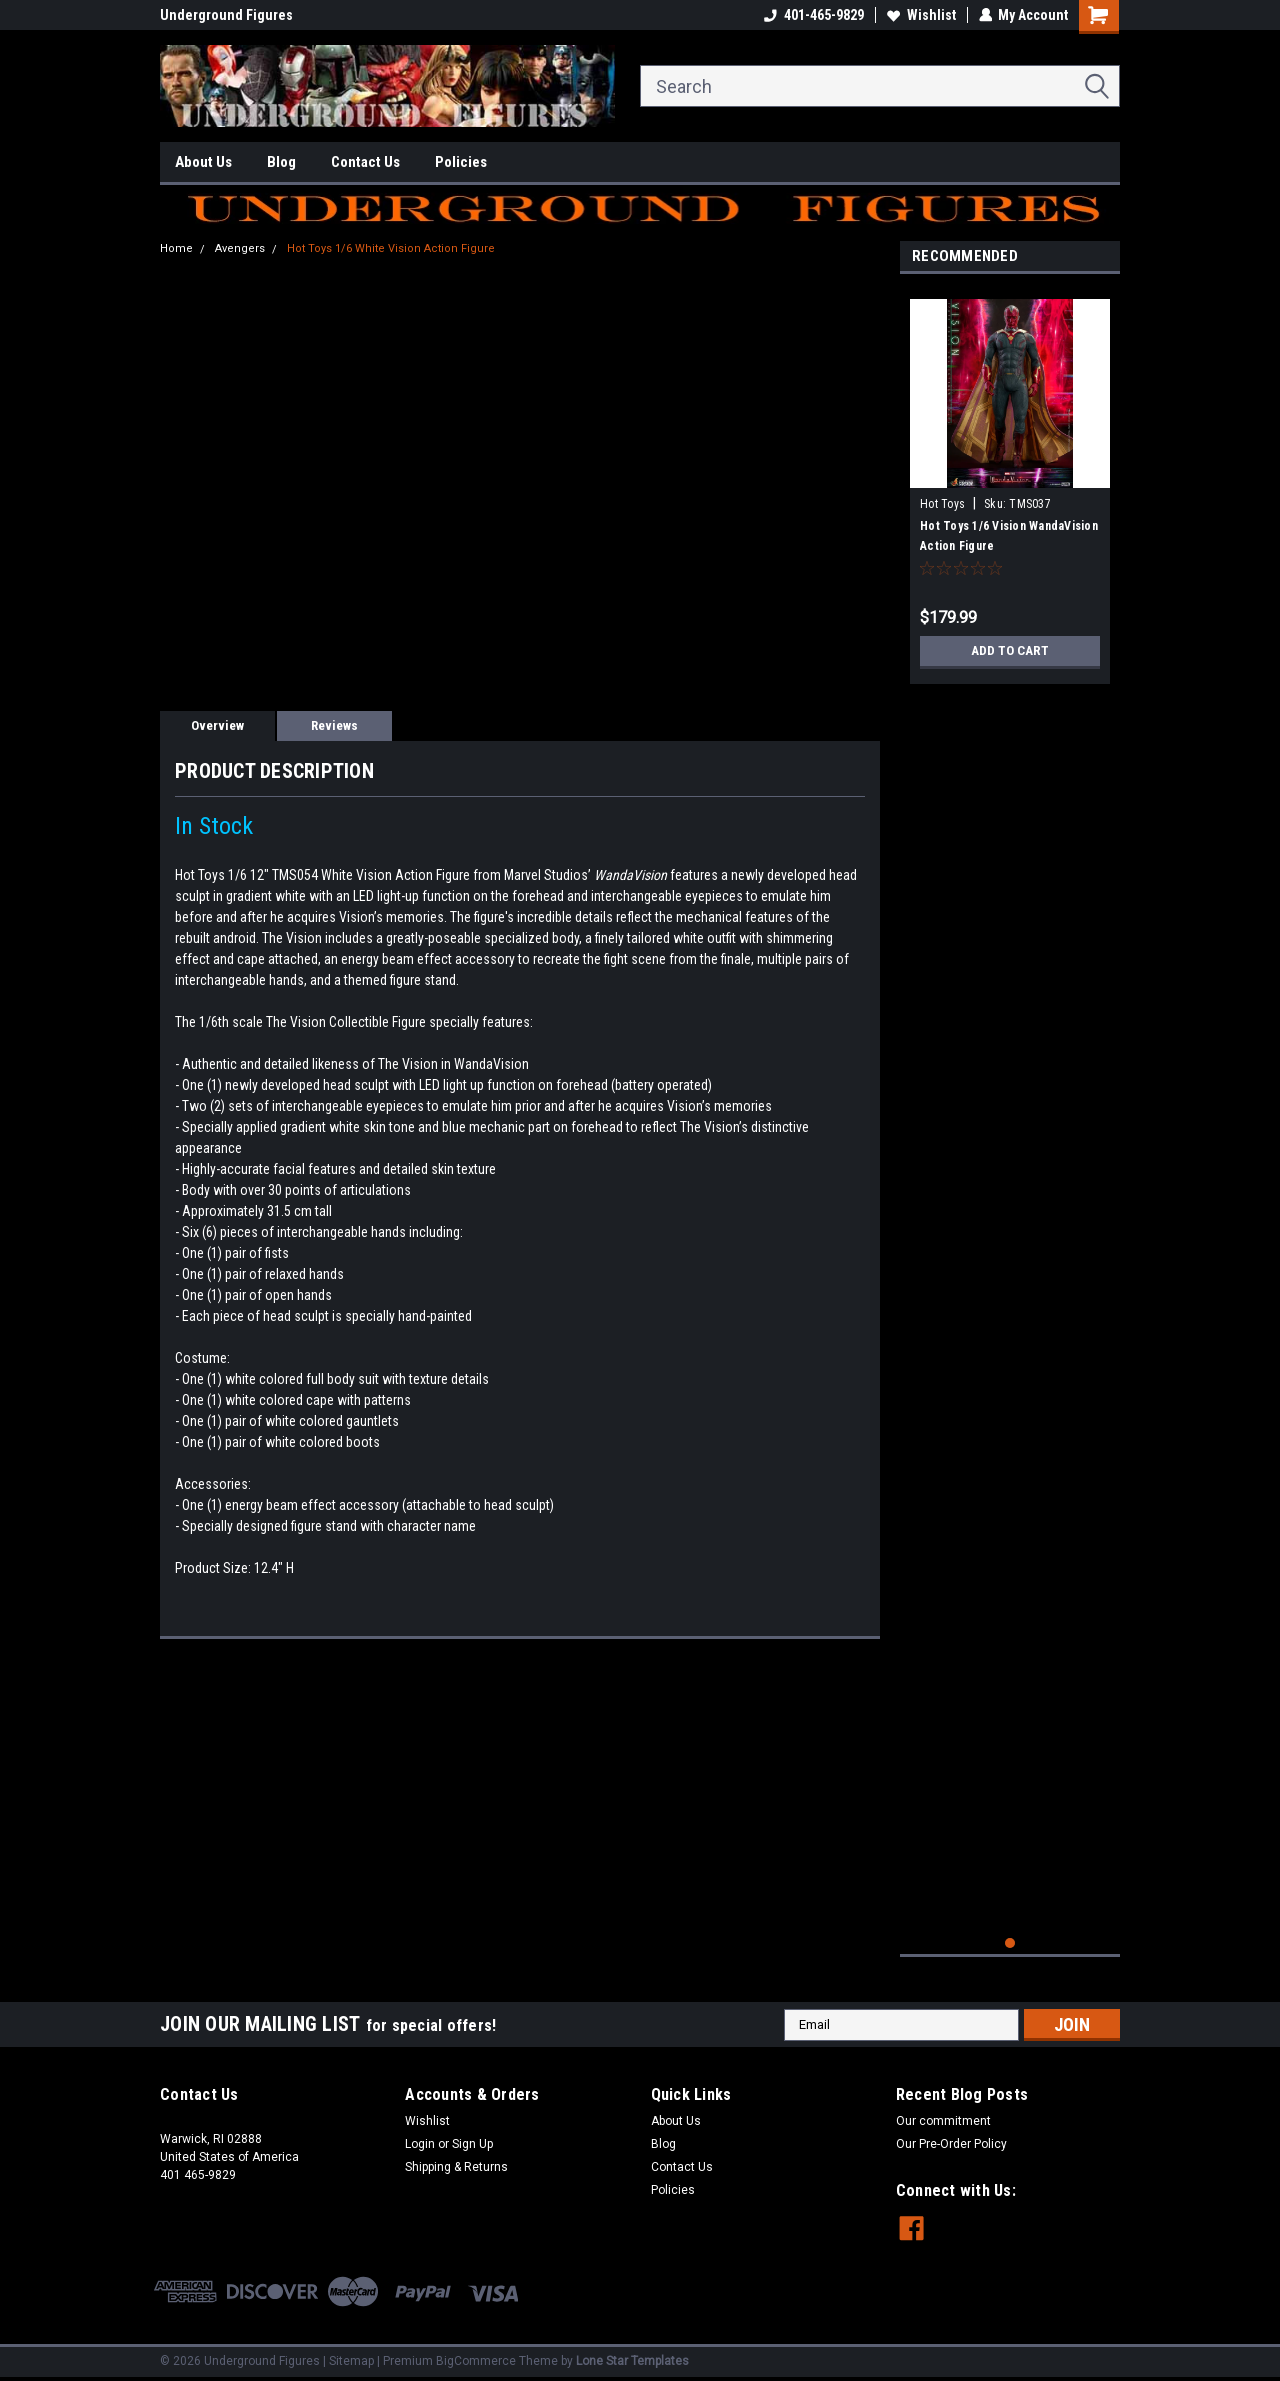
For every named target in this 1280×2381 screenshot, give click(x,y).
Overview (217, 725)
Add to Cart (1010, 651)
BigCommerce (476, 2361)
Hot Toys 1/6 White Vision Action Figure (391, 248)
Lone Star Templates (632, 2361)
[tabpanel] (1010, 484)
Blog (281, 162)
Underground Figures (226, 15)
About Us (203, 162)
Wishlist (920, 15)
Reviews (334, 725)
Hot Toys (942, 504)
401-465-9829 (813, 15)
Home (176, 248)
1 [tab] (1010, 1943)
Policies (461, 162)
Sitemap (351, 2361)
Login (420, 2144)
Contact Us (365, 162)
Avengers (240, 248)
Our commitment (943, 2121)
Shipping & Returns (456, 2167)
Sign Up (472, 2144)
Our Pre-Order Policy (951, 2144)
